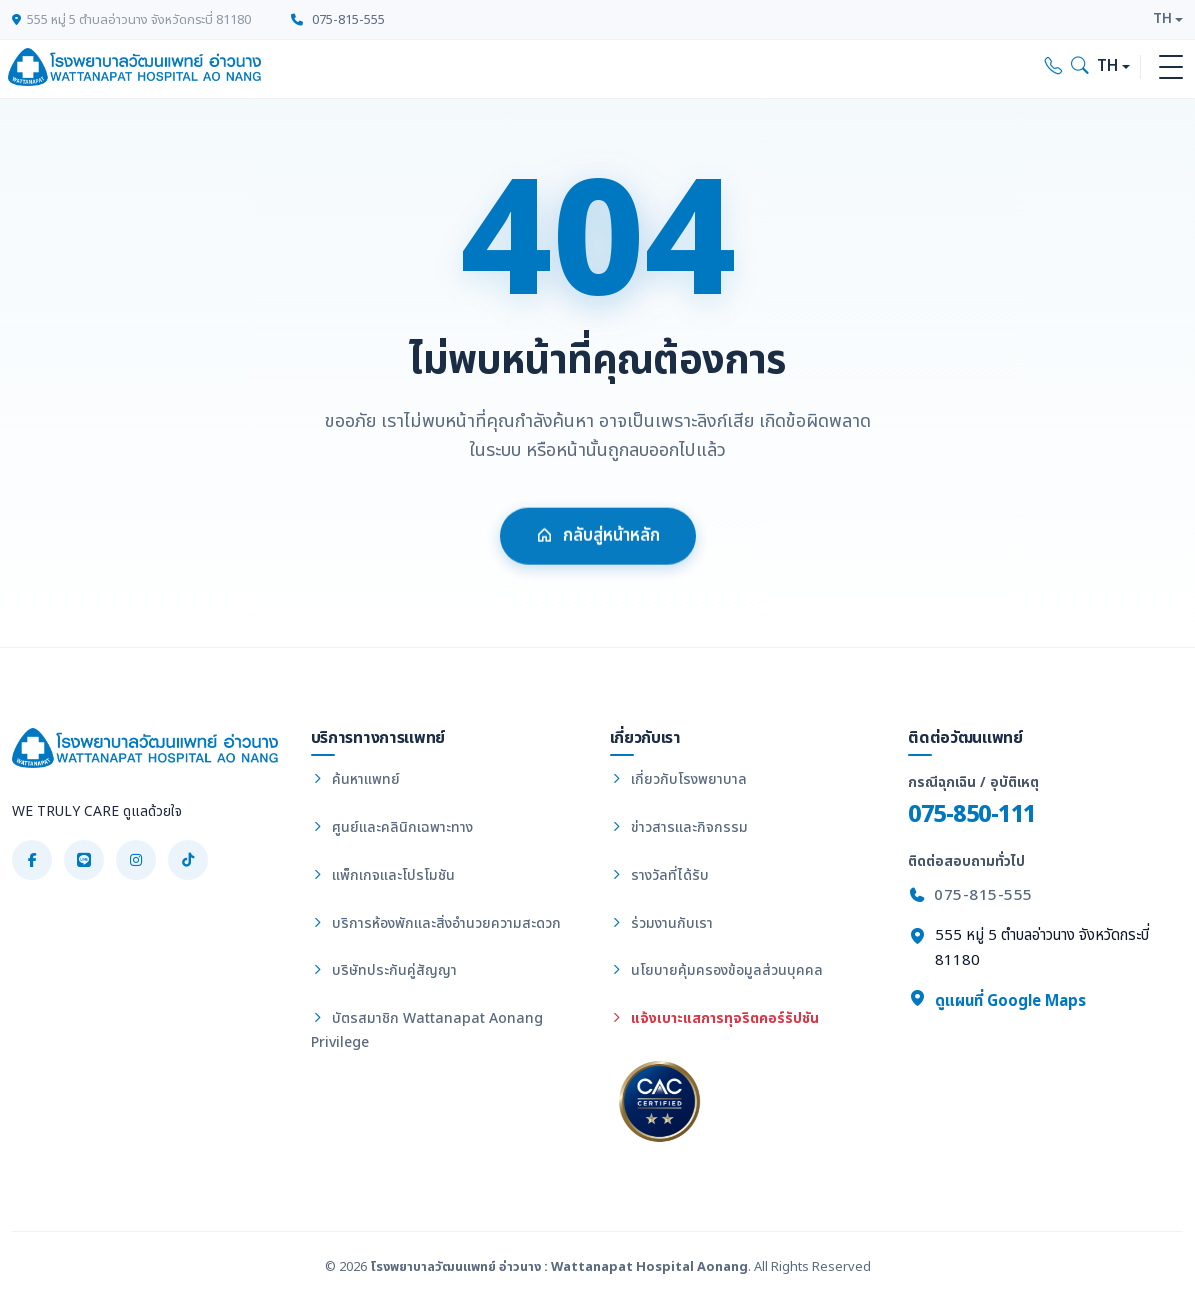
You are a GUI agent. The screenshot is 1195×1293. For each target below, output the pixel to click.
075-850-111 (972, 814)
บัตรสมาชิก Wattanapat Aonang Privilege (427, 1030)
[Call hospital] (1054, 67)
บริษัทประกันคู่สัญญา (384, 970)
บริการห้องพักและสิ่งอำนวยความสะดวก (436, 923)
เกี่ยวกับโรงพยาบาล (678, 779)
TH (1162, 19)
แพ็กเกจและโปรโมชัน (383, 875)
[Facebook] (32, 860)
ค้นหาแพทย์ (355, 779)
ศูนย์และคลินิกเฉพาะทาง (392, 827)
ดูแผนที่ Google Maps (997, 1001)
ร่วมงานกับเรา (661, 923)
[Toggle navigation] (1171, 67)
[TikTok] (188, 860)
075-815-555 (338, 20)
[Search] (1080, 67)
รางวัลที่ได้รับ (659, 875)
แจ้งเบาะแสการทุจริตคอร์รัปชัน (714, 1018)
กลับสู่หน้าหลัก (598, 550)
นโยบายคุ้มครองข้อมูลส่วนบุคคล (716, 970)
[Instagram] (136, 860)
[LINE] (84, 860)
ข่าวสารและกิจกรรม (679, 827)
